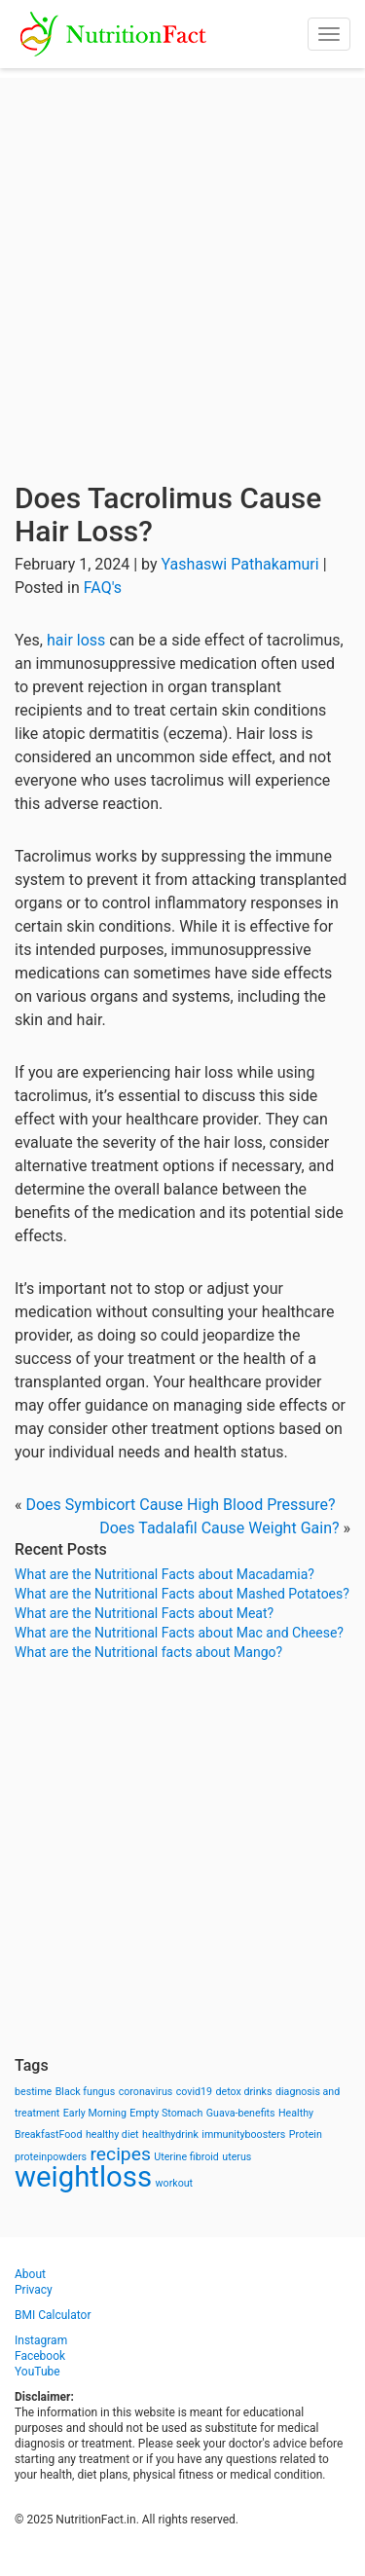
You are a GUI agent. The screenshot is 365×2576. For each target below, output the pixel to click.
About (30, 2274)
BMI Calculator (53, 2315)
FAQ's (103, 587)
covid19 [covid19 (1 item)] (194, 2091)
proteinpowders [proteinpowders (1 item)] (51, 2157)
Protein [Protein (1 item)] (305, 2134)
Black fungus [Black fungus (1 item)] (85, 2091)
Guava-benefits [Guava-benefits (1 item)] (240, 2113)
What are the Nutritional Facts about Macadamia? (164, 1574)
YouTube (37, 2371)
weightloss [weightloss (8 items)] (83, 2176)
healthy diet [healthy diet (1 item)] (112, 2134)
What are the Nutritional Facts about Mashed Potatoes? (182, 1593)
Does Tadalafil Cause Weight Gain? (219, 1528)
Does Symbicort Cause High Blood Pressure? (180, 1504)
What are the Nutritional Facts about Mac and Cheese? (179, 1632)
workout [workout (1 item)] (175, 2183)
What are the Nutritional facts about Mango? (148, 1652)
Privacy (34, 2290)
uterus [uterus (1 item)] (236, 2157)
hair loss (76, 640)
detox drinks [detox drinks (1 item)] (244, 2091)
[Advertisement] (182, 260)
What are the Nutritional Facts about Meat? (144, 1613)
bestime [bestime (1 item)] (33, 2091)
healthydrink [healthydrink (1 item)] (170, 2134)
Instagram (41, 2340)
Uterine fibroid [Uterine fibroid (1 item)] (186, 2157)
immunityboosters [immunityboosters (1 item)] (243, 2134)
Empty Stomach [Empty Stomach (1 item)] (165, 2113)
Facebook (40, 2356)
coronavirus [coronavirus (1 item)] (146, 2091)
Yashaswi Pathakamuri (240, 564)
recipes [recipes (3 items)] (121, 2154)
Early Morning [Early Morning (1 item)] (95, 2113)
